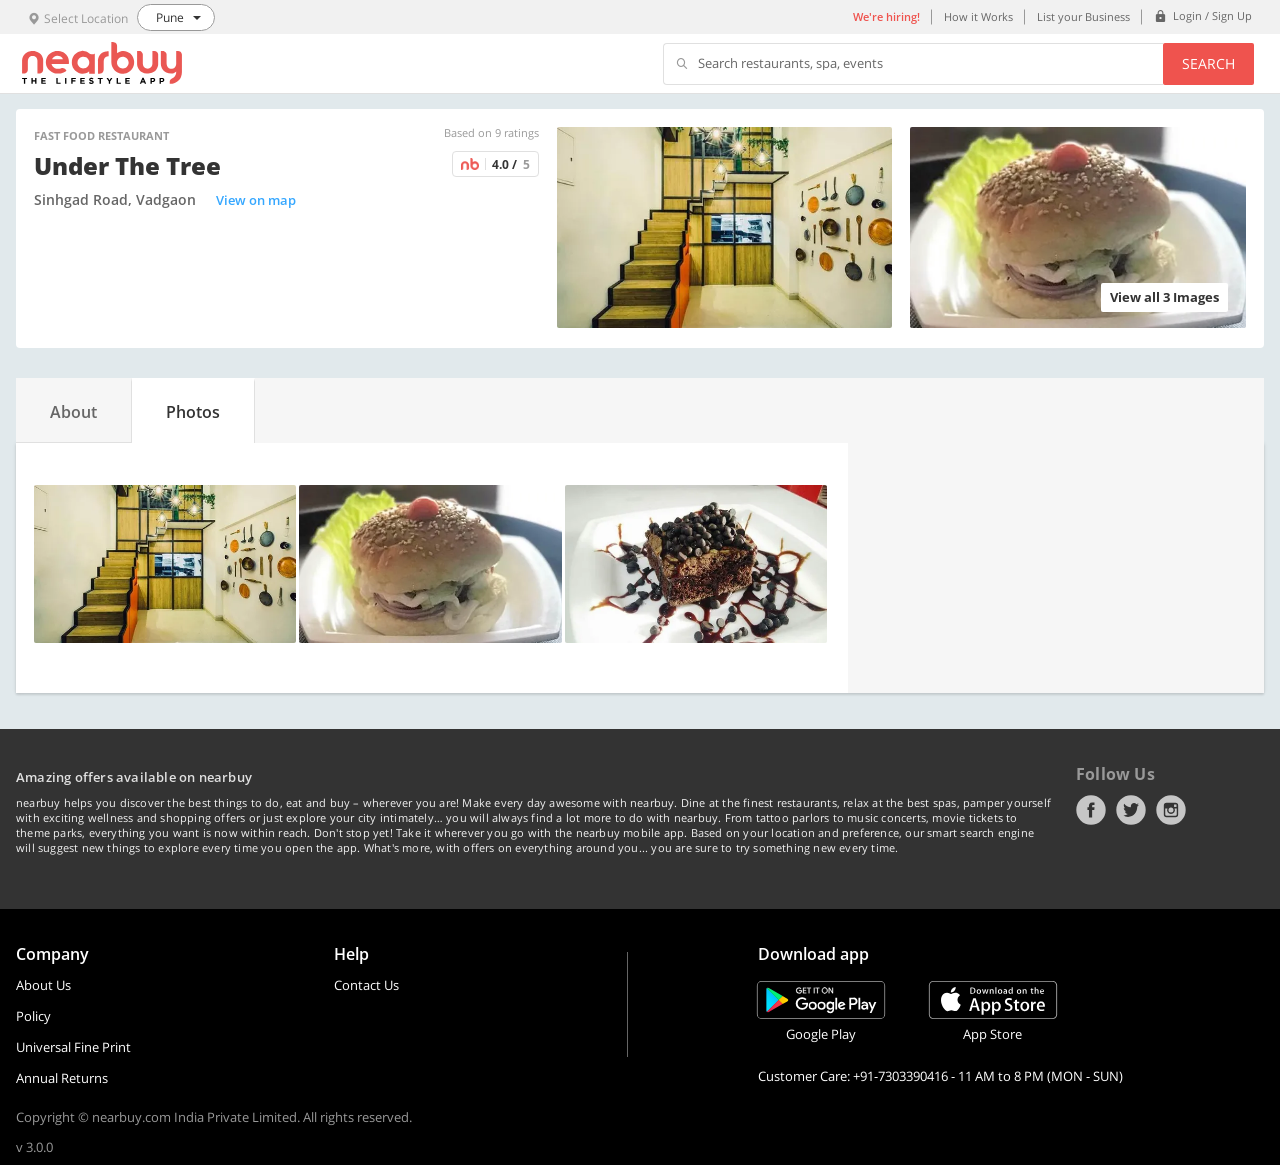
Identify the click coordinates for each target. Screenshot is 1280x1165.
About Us (43, 985)
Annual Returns (62, 1078)
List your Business (1083, 16)
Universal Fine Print (73, 1047)
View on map (256, 200)
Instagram (1171, 810)
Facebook (1091, 810)
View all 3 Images (1164, 297)
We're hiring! (886, 16)
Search (1208, 63)
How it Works (978, 16)
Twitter (1131, 810)
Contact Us (366, 985)
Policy (33, 1016)
